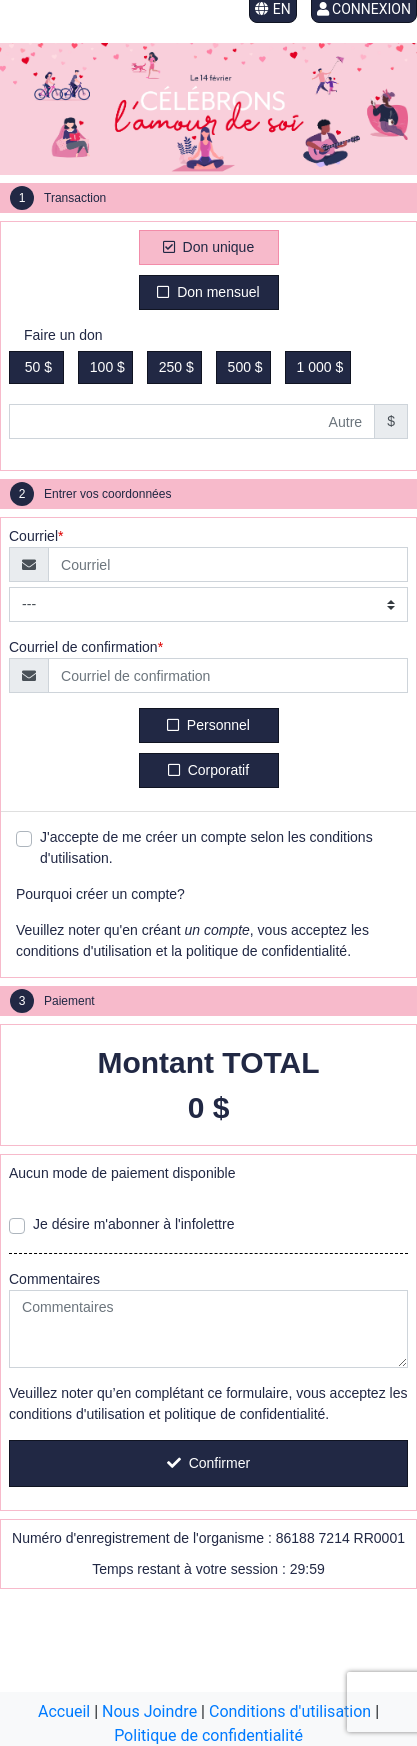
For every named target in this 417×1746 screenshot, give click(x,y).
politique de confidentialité (266, 951)
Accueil (64, 1711)
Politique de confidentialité (208, 1735)
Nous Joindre (149, 1711)
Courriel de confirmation (83, 647)
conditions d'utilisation (84, 951)
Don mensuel (208, 292)
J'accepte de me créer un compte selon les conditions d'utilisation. (206, 847)
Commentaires (54, 1279)
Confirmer (208, 1463)
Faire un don (63, 335)
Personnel (208, 725)
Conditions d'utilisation (290, 1711)
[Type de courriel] (208, 604)
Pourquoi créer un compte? (100, 894)
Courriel (33, 536)
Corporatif (208, 770)
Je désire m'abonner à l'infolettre (133, 1224)
